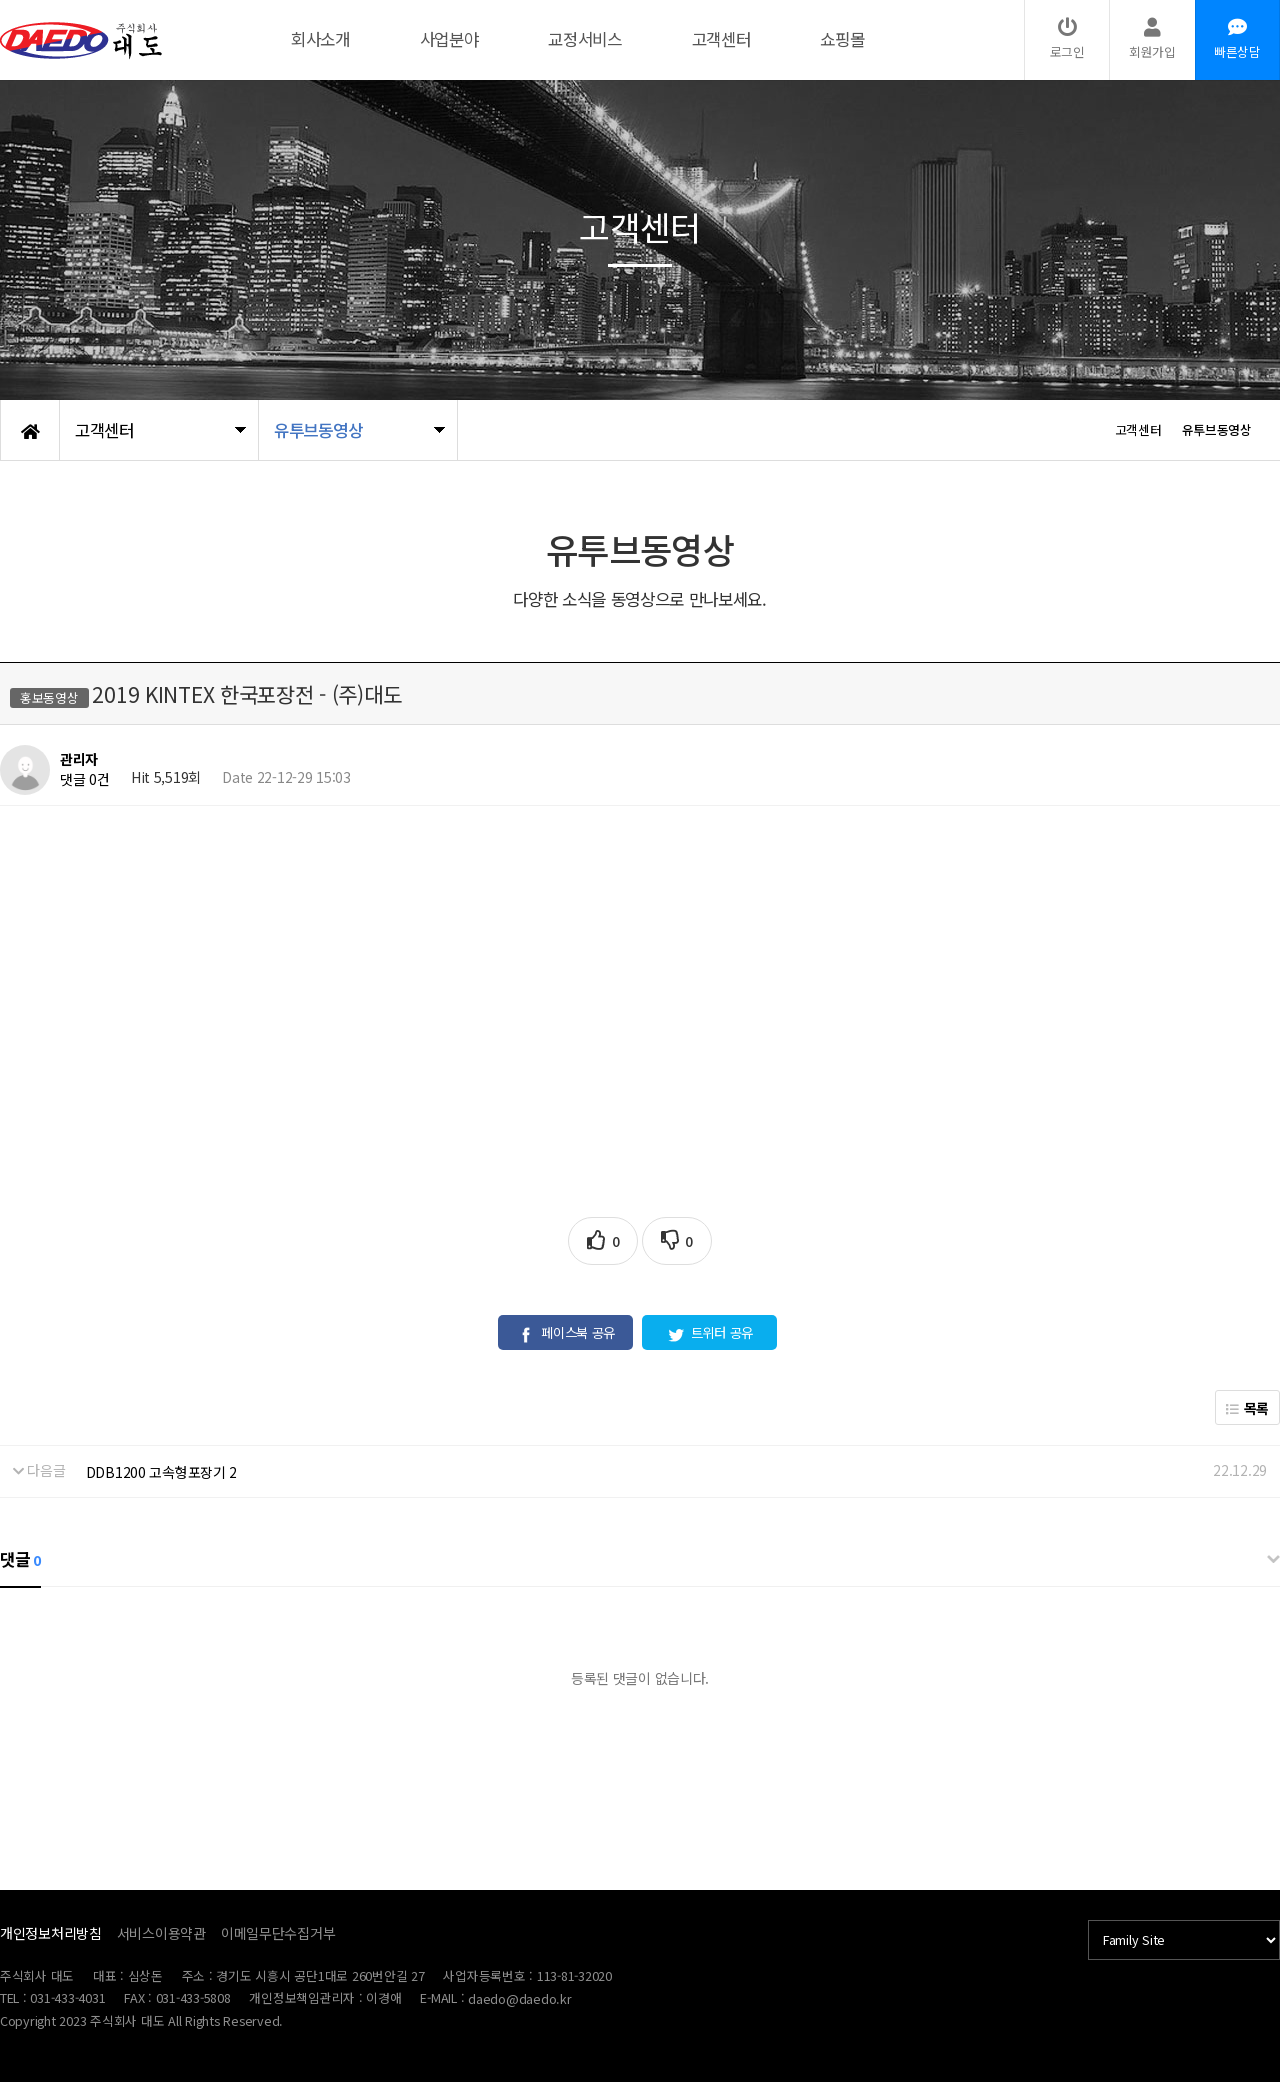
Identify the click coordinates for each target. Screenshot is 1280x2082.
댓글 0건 (85, 779)
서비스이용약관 (161, 1933)
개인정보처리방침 (51, 1933)
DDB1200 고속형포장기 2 (162, 1472)
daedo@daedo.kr (519, 1998)
